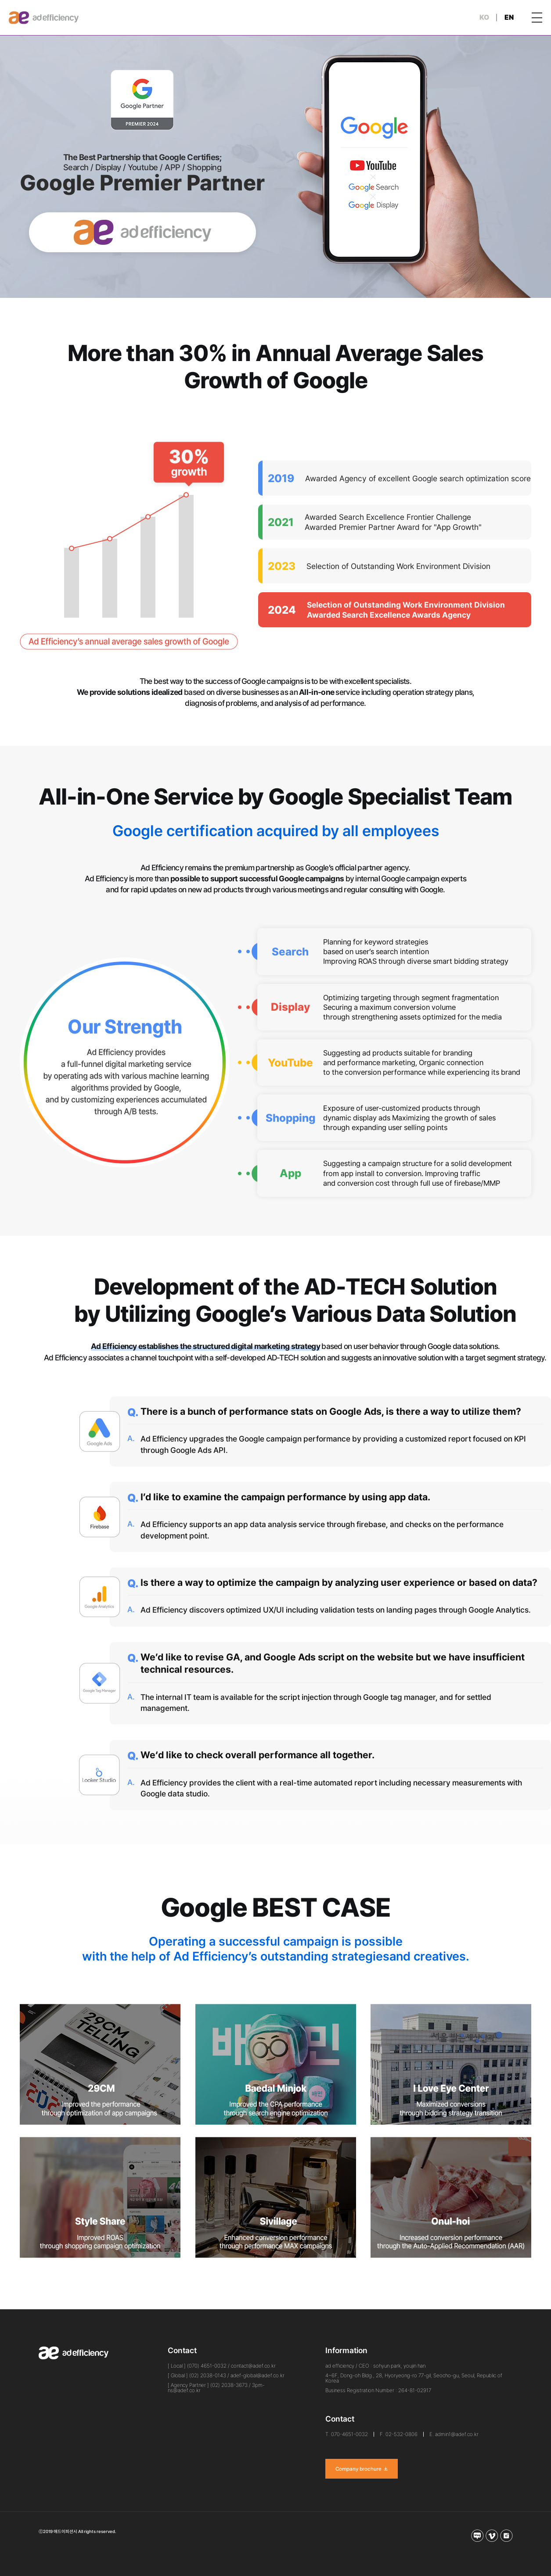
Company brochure (361, 2469)
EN (509, 17)
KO (484, 17)
